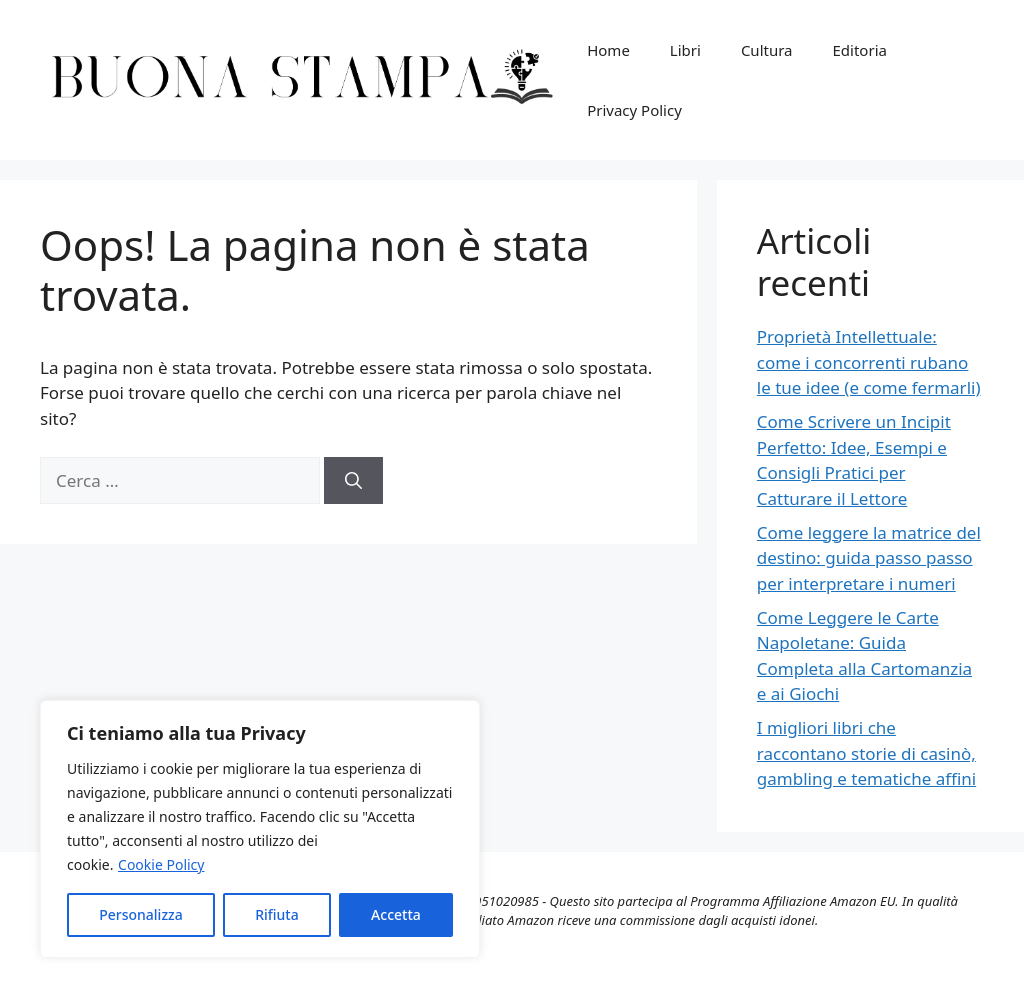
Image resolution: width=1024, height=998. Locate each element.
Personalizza (141, 914)
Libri (685, 50)
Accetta (396, 914)
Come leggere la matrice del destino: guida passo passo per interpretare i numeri (869, 558)
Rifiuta (277, 914)
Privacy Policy (634, 110)
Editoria (860, 50)
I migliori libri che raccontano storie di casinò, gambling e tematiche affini (866, 753)
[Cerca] (353, 481)
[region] (260, 829)
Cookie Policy (161, 864)
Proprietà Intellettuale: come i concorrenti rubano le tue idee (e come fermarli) (869, 362)
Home (608, 50)
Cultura (767, 50)
